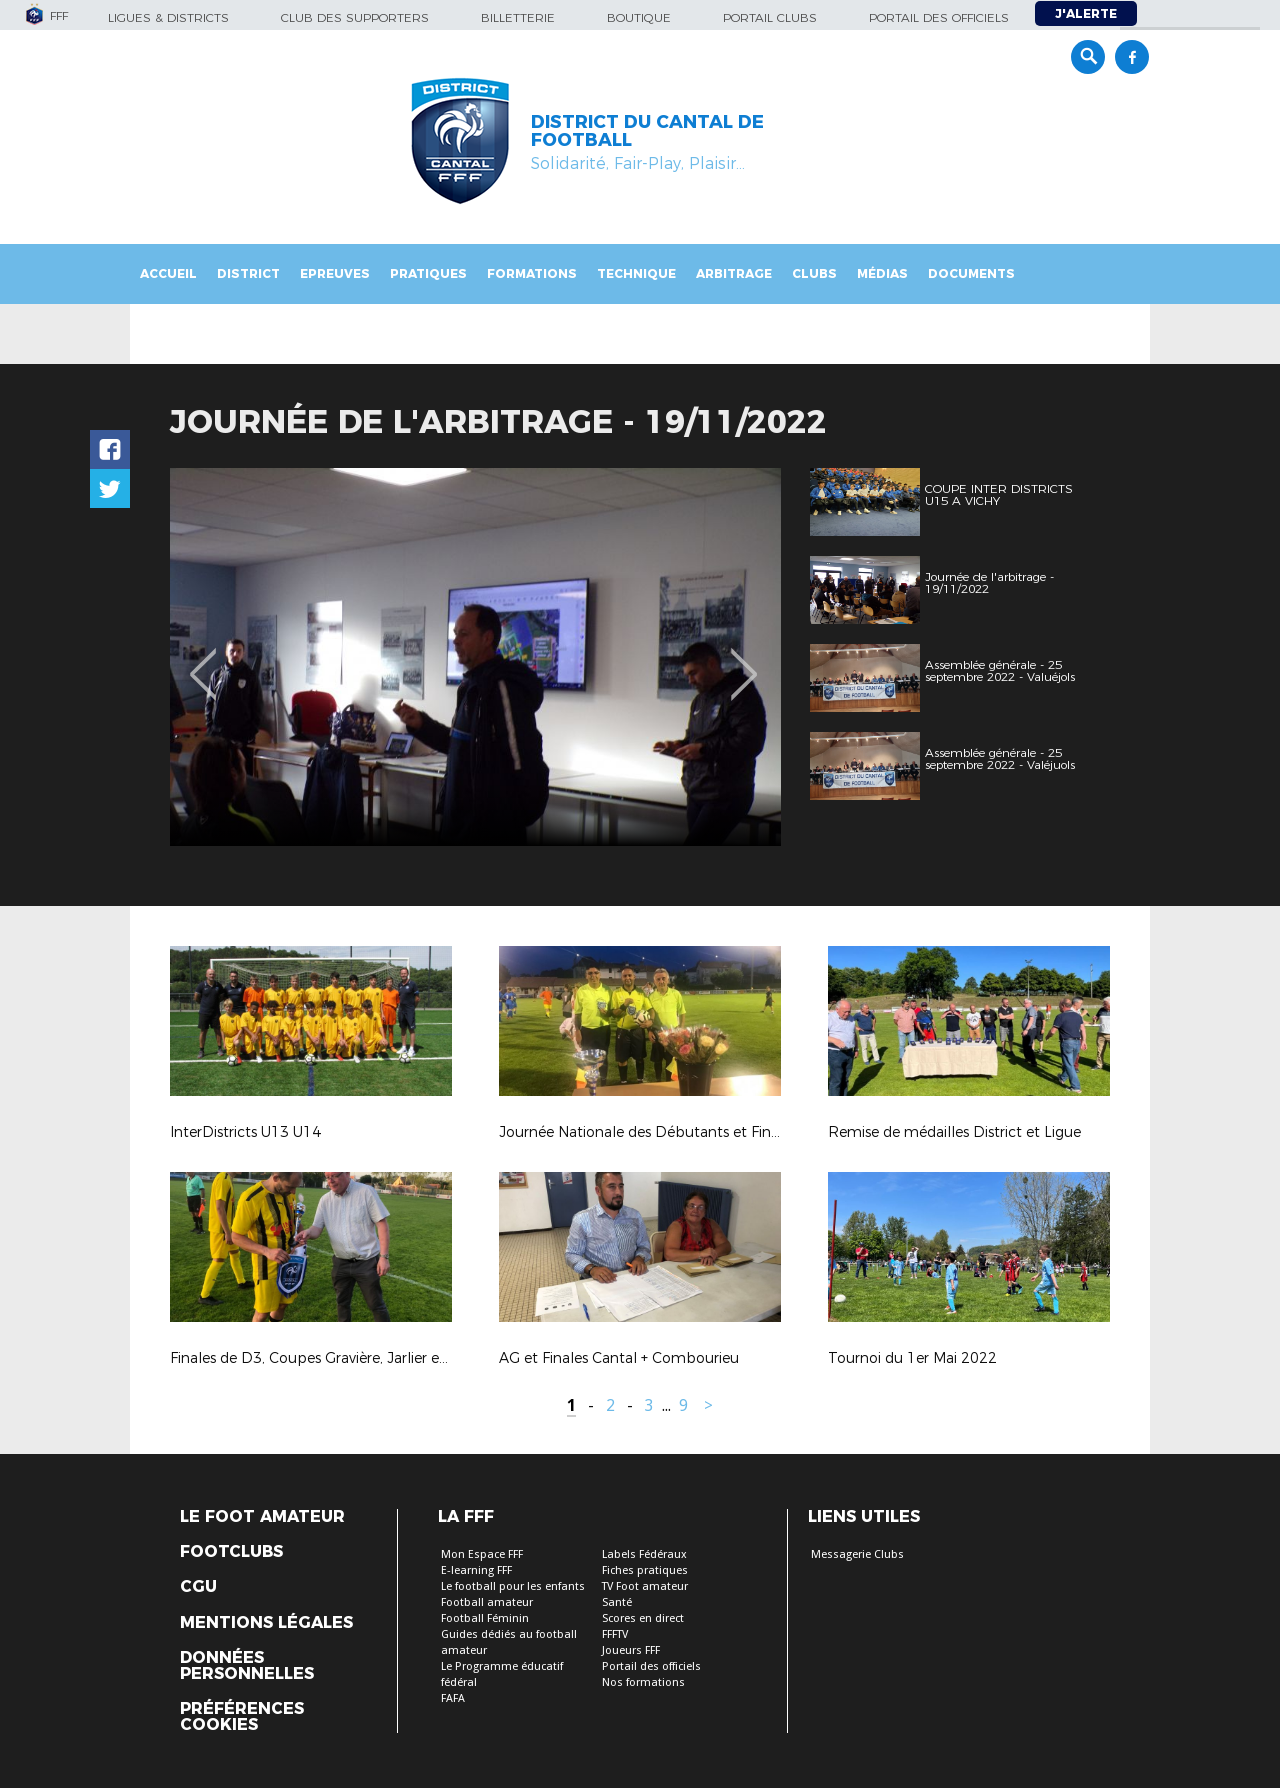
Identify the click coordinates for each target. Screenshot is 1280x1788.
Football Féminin (485, 1618)
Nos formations (643, 1682)
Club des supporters (355, 17)
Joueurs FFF (631, 1650)
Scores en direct (643, 1618)
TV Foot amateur (645, 1586)
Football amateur (487, 1602)
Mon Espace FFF (482, 1554)
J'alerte (1086, 13)
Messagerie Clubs (857, 1554)
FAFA (453, 1698)
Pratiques (428, 273)
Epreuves (335, 273)
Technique (636, 273)
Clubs (814, 273)
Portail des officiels (939, 17)
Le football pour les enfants (513, 1586)
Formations (532, 273)
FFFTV (615, 1634)
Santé (617, 1602)
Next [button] (744, 660)
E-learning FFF (476, 1570)
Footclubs (231, 1552)
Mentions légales (266, 1623)
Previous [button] (203, 660)
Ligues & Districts (168, 17)
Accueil (168, 273)
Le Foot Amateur (262, 1517)
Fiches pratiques (645, 1570)
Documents (971, 273)
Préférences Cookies (242, 1717)
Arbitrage (734, 273)
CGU (198, 1587)
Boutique (639, 17)
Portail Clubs (770, 17)
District (248, 273)
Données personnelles (247, 1666)
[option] (475, 657)
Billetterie (518, 17)
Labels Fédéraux (644, 1554)
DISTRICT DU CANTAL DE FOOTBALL (647, 131)
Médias (882, 273)
